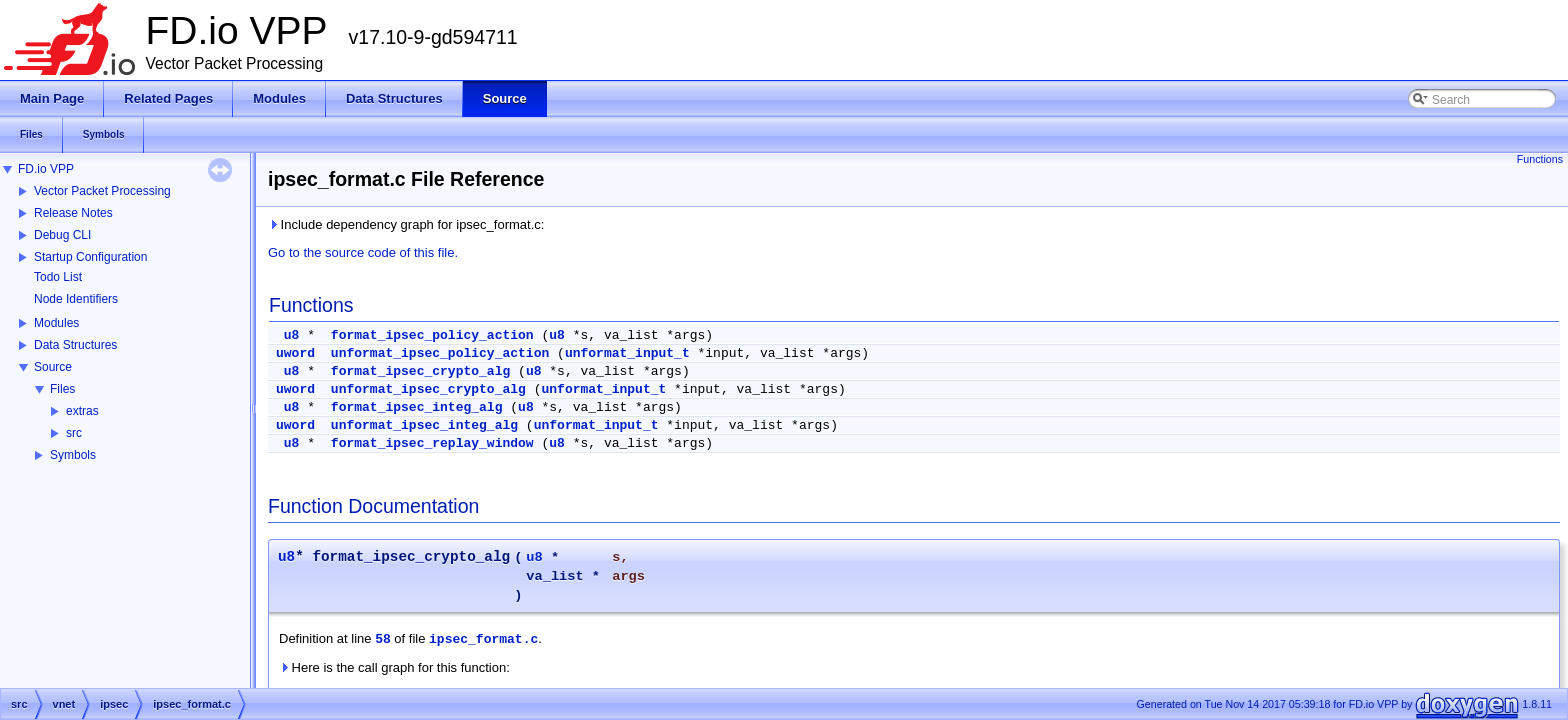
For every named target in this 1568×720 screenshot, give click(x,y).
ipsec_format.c (483, 639)
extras (82, 411)
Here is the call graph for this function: (394, 667)
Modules (56, 323)
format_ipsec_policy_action (432, 335)
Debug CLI (62, 235)
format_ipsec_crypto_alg (420, 371)
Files (62, 389)
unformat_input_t (627, 353)
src (74, 433)
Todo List (58, 277)
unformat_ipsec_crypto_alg (428, 389)
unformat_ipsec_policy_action (440, 353)
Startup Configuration (90, 257)
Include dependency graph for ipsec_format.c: (406, 224)
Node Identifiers (76, 299)
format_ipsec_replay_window (432, 443)
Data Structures (75, 345)
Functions (1540, 159)
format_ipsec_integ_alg (417, 407)
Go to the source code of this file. (363, 252)
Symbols (73, 455)
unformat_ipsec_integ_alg (424, 425)
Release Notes (73, 213)
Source (53, 367)
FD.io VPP (46, 169)
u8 (292, 335)
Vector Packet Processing (102, 191)
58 (383, 639)
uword (295, 353)
